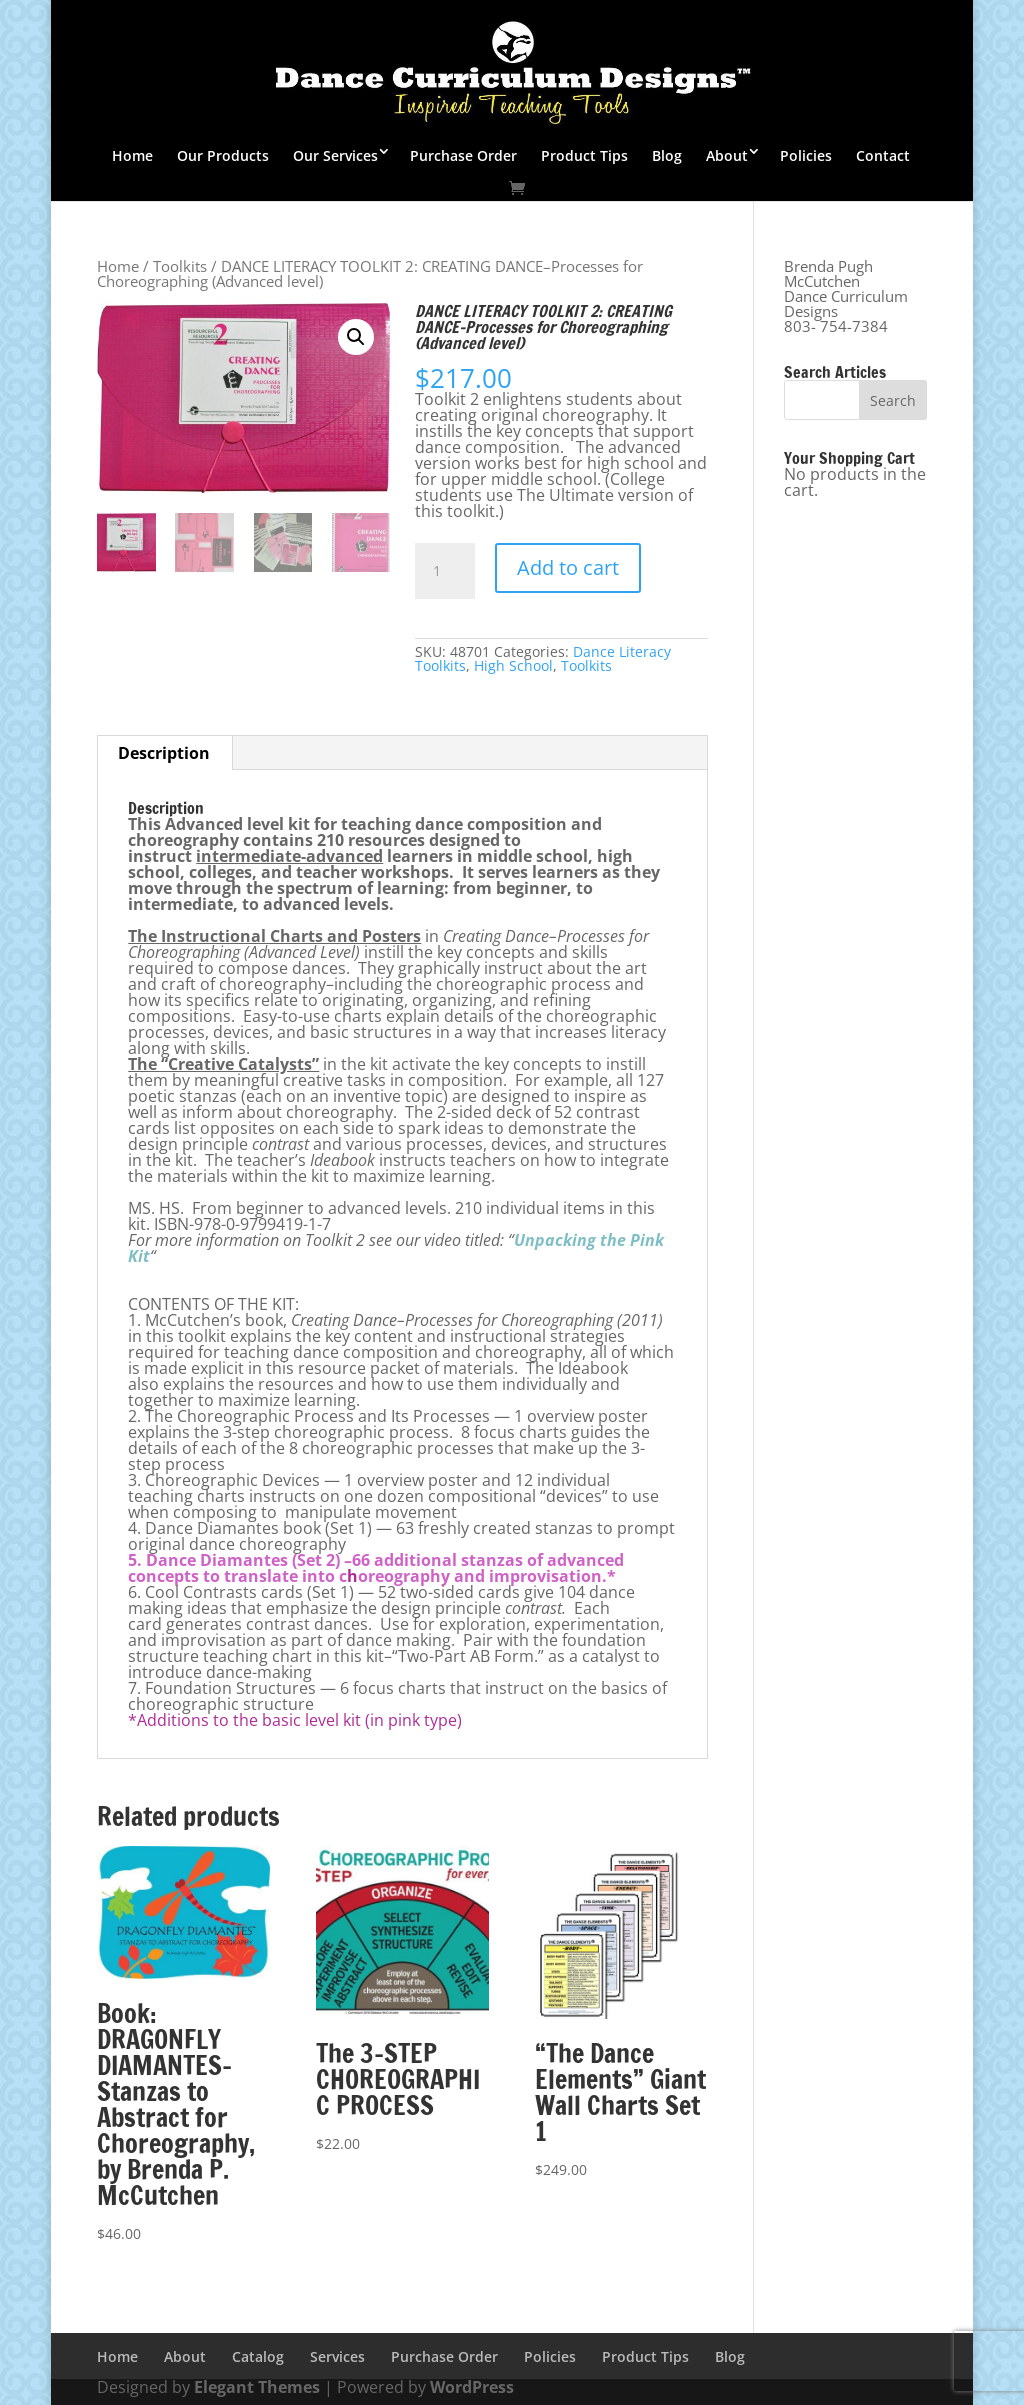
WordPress (472, 2387)
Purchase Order (463, 155)
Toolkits (180, 266)
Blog (667, 155)
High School (513, 665)
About (727, 155)
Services (337, 2356)
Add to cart (568, 567)
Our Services (335, 155)
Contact (883, 155)
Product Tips (584, 155)
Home (132, 155)
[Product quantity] (445, 571)
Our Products (223, 155)
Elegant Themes (257, 2387)
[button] (356, 337)
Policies (806, 155)
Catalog (258, 2356)
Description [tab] (164, 753)
